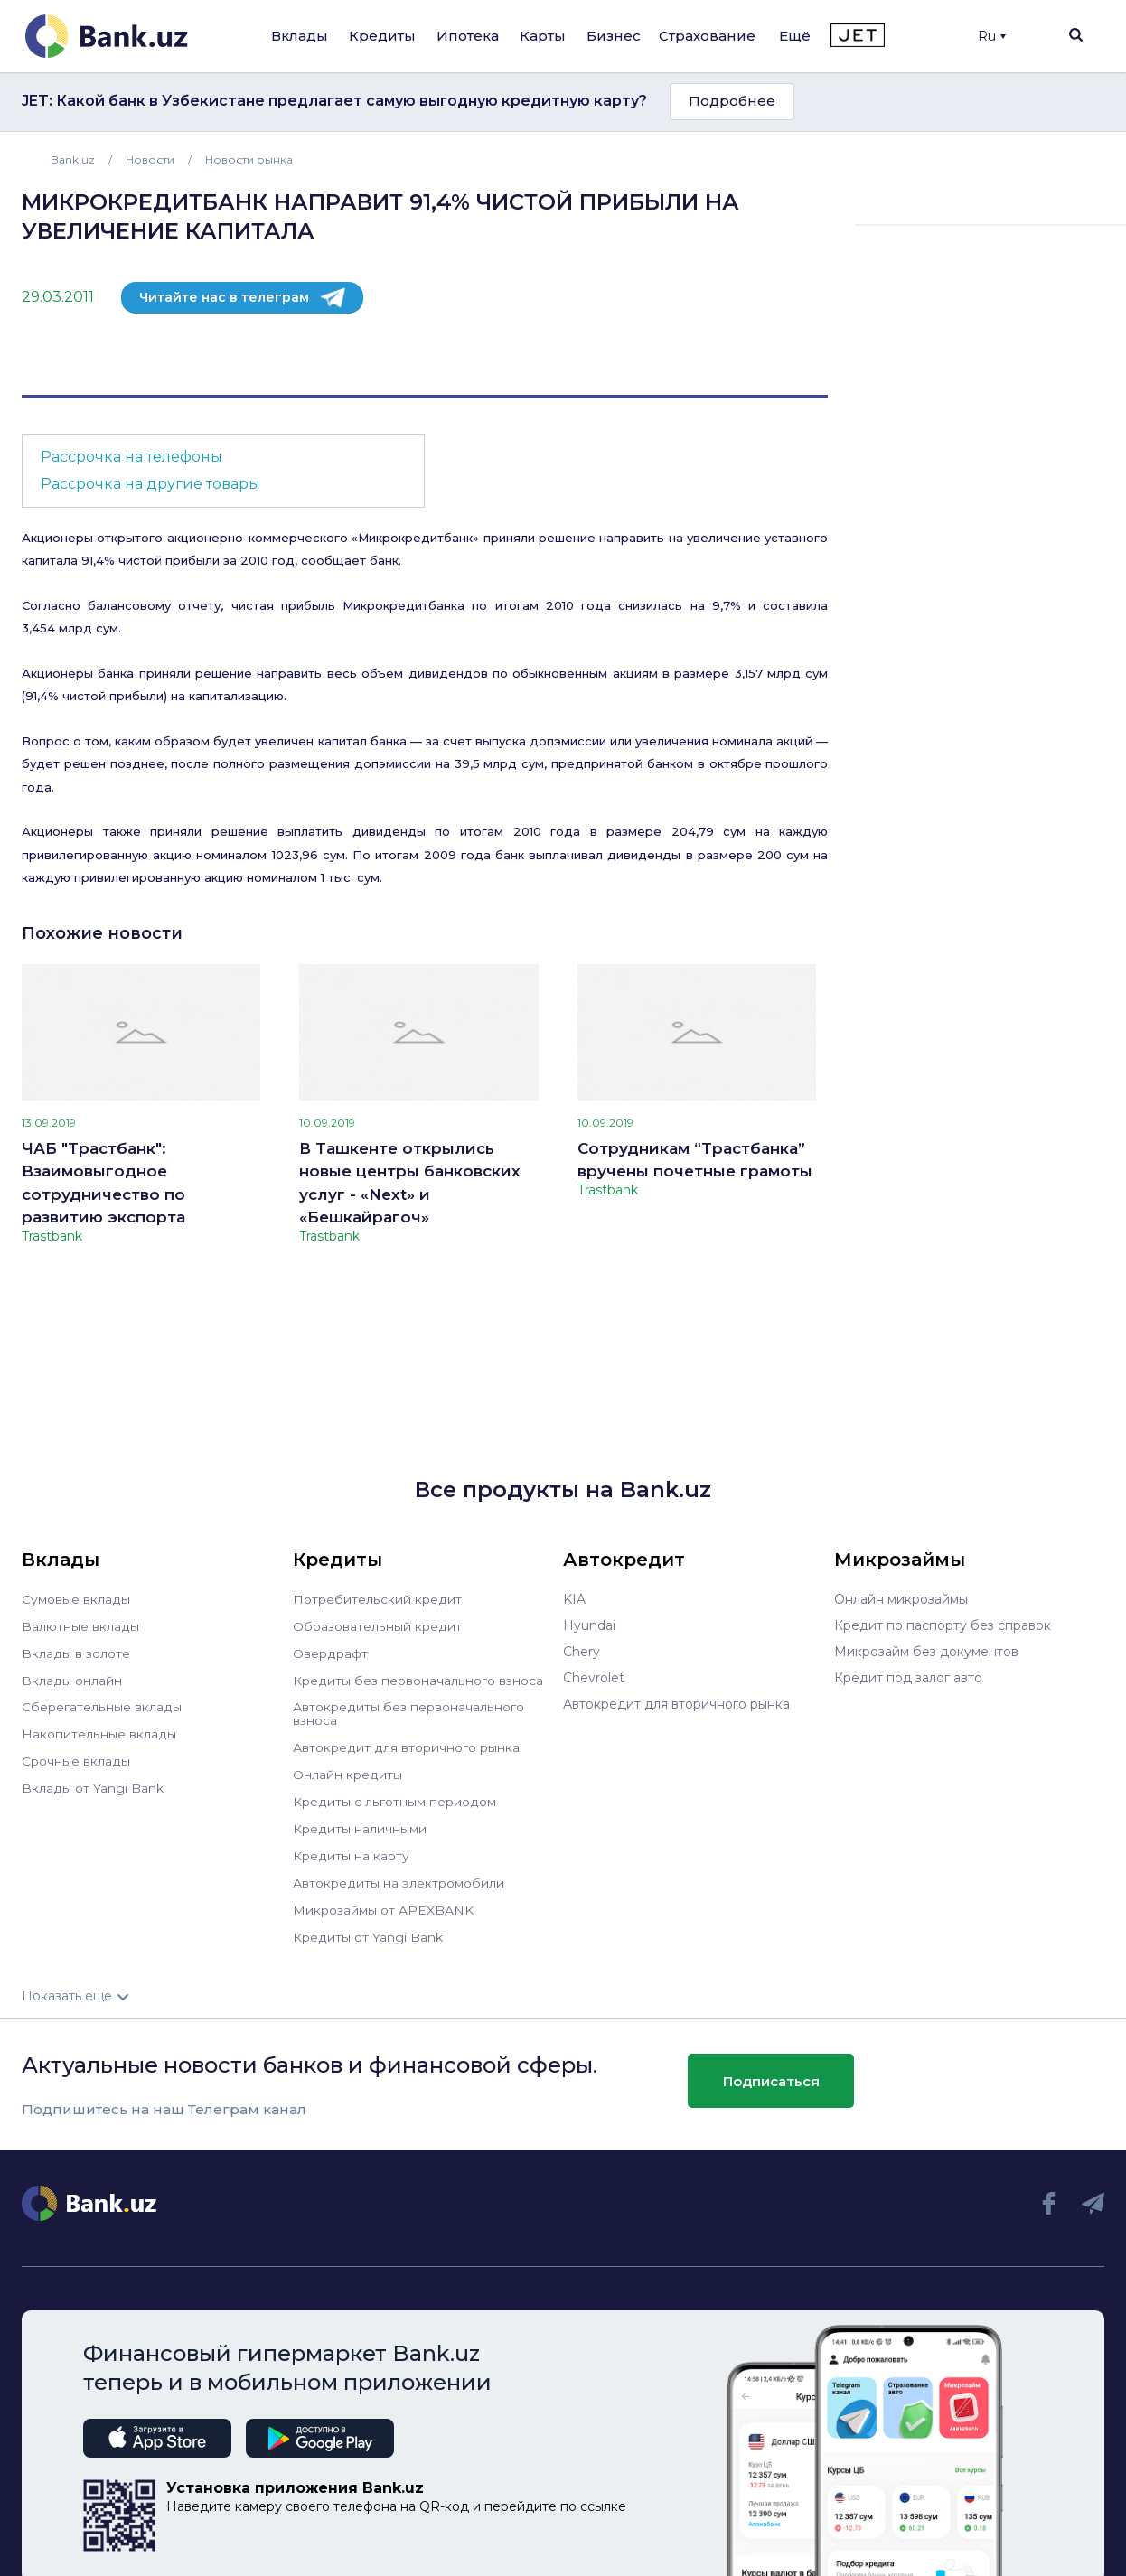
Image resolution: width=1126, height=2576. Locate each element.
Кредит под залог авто (908, 1678)
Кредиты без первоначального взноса (417, 1678)
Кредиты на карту (351, 1848)
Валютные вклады (80, 1625)
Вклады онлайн (72, 1678)
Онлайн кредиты (347, 1769)
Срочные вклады (76, 1756)
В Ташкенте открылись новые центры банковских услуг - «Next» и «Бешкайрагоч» (410, 1183)
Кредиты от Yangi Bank (368, 1926)
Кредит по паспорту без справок (942, 1625)
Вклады (299, 35)
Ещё (795, 35)
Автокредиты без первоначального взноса (408, 1710)
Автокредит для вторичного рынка (406, 1743)
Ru (992, 36)
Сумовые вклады (76, 1599)
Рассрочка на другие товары (150, 483)
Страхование (707, 35)
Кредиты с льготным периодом (394, 1795)
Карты (543, 35)
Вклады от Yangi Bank (93, 1783)
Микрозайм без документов (926, 1652)
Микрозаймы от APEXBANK (383, 1900)
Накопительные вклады (98, 1730)
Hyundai (589, 1625)
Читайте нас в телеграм (224, 297)
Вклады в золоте (76, 1652)
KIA (574, 1599)
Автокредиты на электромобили (398, 1874)
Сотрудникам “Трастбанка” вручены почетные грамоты (694, 1160)
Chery (581, 1652)
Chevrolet (593, 1678)
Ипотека (467, 35)
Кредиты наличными (360, 1821)
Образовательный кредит (377, 1625)
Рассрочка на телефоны (131, 456)
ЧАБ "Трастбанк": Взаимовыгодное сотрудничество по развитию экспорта (103, 1183)
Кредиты (382, 35)
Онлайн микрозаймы (901, 1599)
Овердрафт (330, 1652)
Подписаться (771, 2069)
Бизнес (613, 35)
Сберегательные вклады (101, 1704)
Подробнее (732, 100)
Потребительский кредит (377, 1599)
